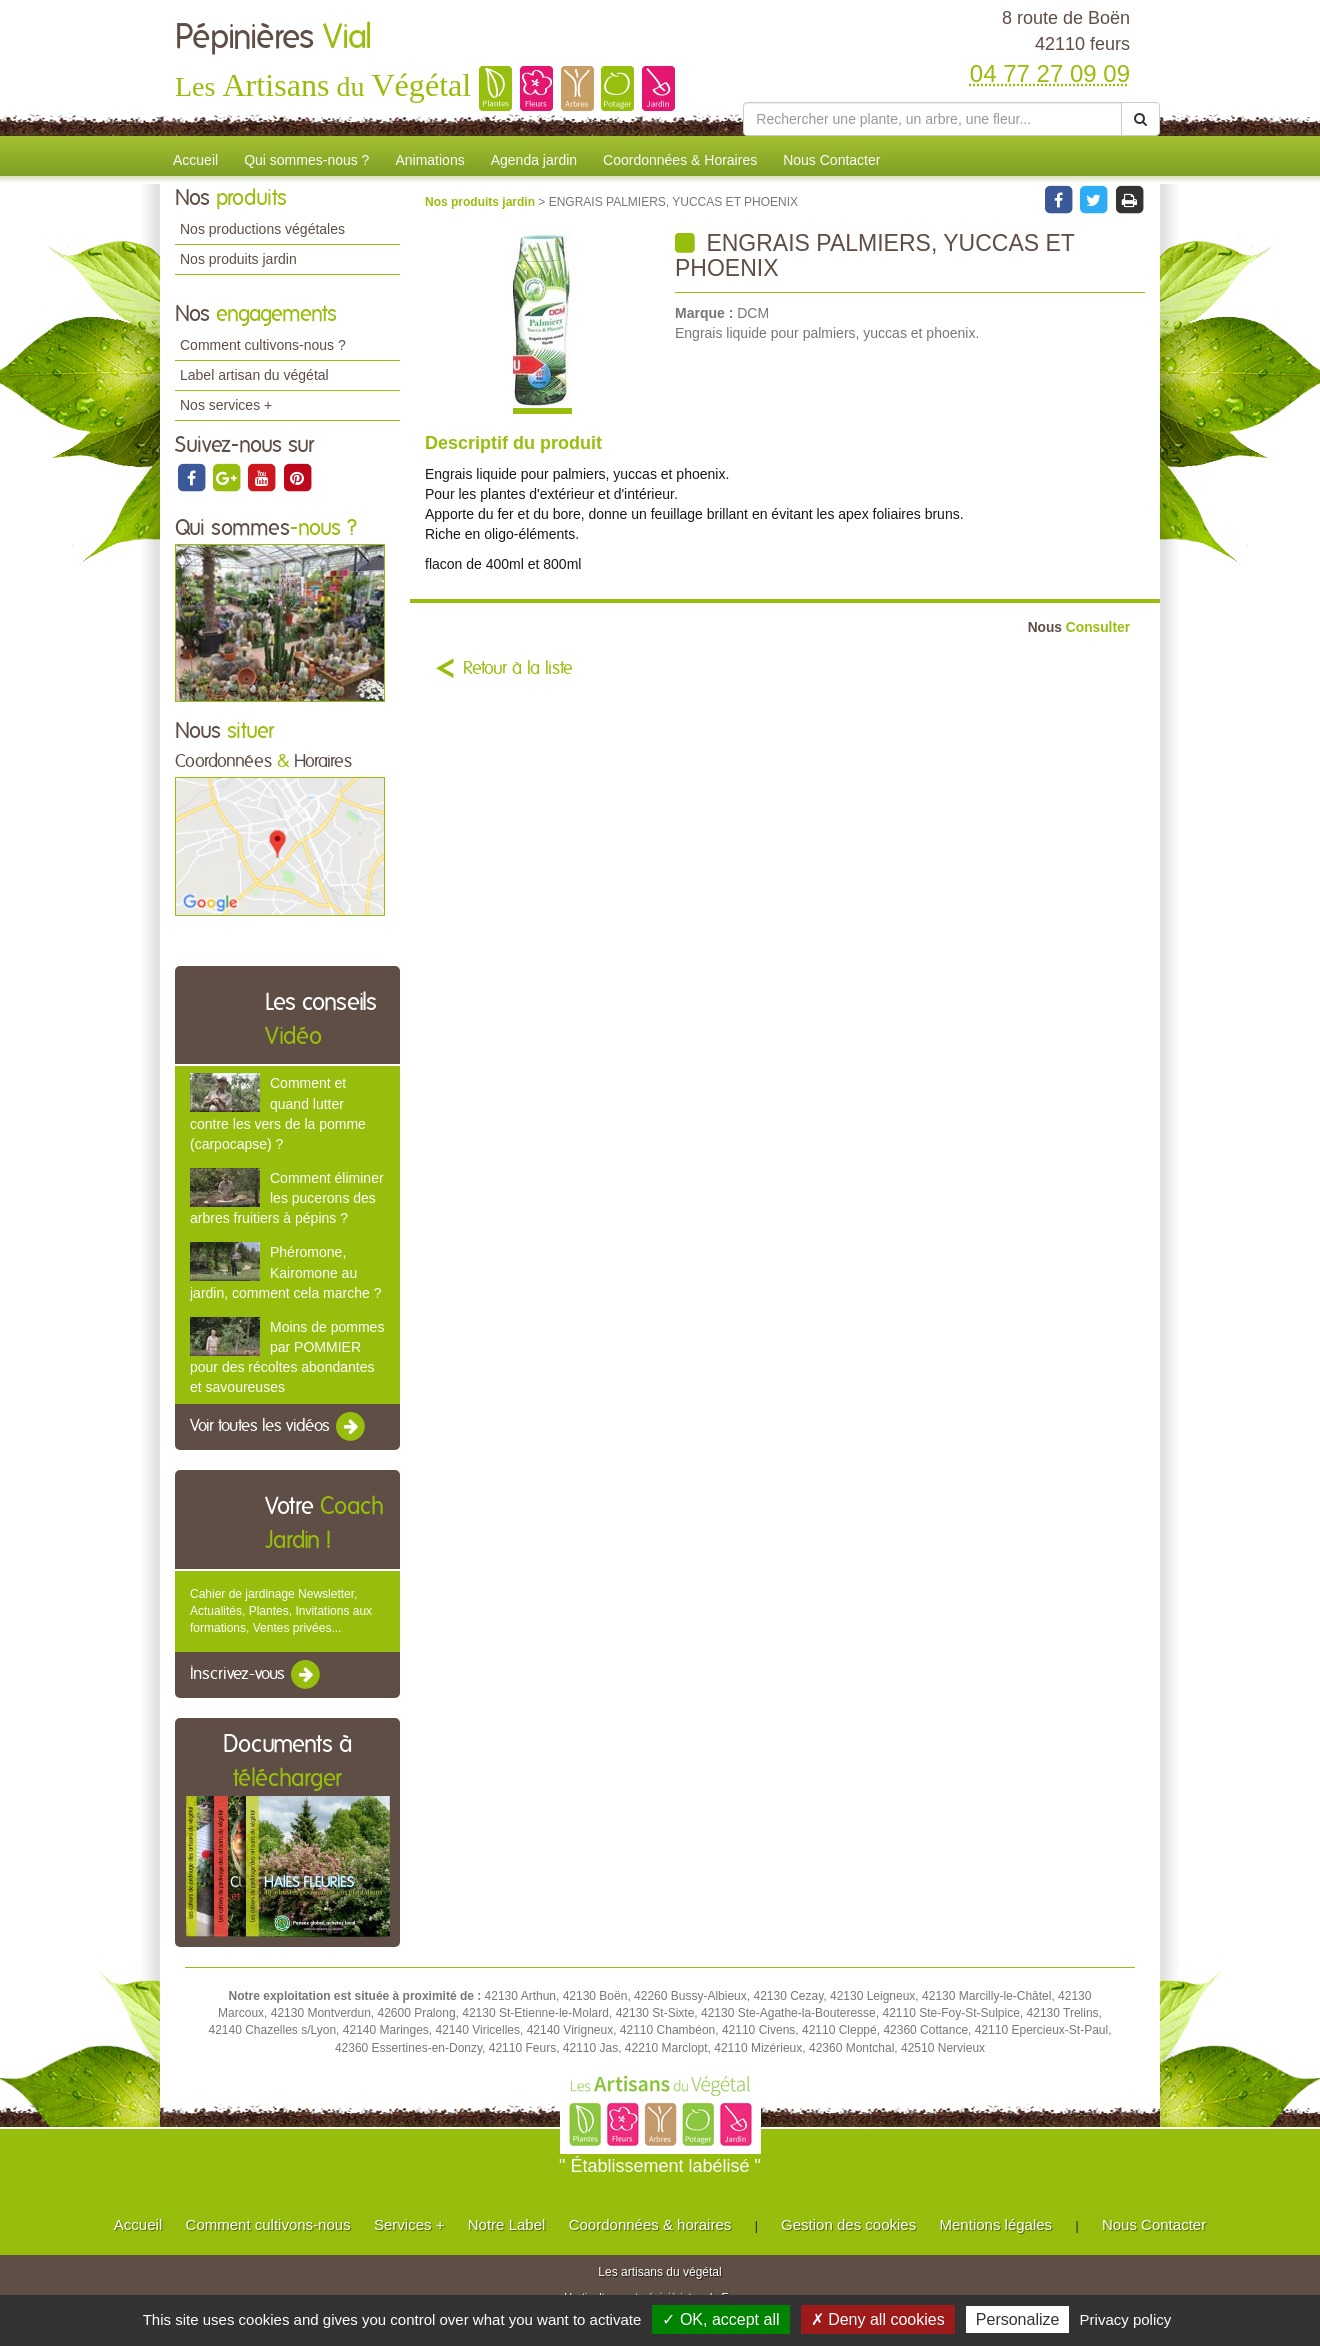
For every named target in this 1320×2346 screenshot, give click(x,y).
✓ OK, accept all (720, 2319)
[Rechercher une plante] (932, 119)
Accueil (195, 160)
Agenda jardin (534, 160)
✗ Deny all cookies (878, 2319)
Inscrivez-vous (256, 1675)
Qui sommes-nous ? (306, 160)
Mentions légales (996, 2224)
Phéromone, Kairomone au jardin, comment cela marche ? (285, 1272)
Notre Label (507, 2224)
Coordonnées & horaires (650, 2224)
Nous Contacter (831, 160)
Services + (409, 2224)
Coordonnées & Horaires (680, 160)
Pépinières (273, 38)
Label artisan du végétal (254, 375)
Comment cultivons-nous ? (263, 345)
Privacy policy (1126, 2319)
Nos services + (226, 405)
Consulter (1079, 627)
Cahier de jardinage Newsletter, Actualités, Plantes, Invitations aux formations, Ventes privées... (281, 1611)
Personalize (1018, 2319)
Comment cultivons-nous (268, 2224)
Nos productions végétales (262, 229)
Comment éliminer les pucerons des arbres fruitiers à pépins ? (287, 1198)
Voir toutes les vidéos (279, 1427)
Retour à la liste (518, 669)
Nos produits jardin (238, 259)
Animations (429, 160)
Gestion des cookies (848, 2224)
